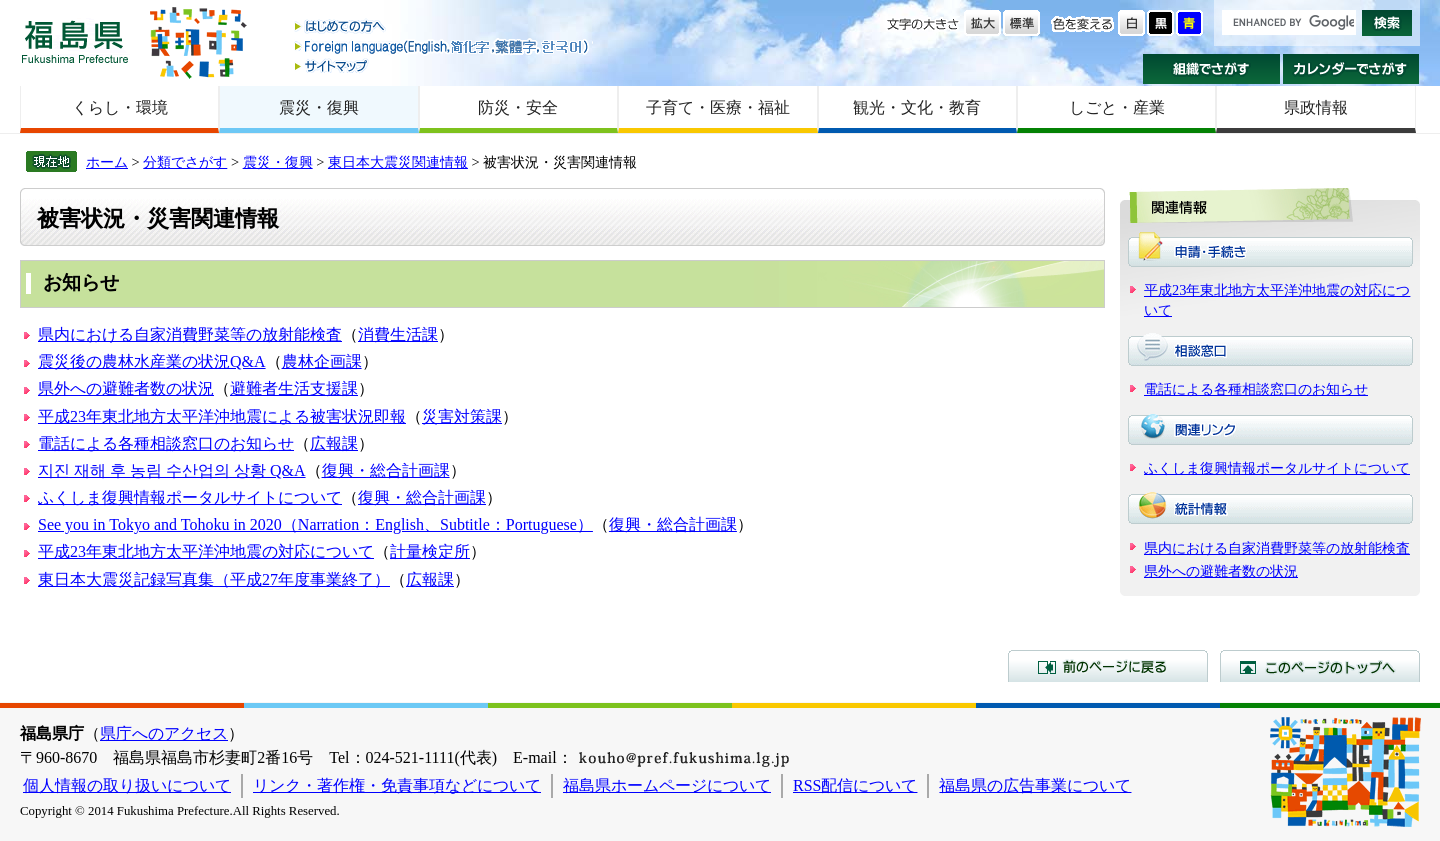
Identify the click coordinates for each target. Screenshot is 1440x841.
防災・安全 (518, 107)
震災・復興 (319, 107)
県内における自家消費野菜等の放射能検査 (190, 334)
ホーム (107, 162)
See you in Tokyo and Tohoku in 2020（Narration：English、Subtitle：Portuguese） (315, 524)
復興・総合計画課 (386, 470)
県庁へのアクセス (164, 733)
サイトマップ (443, 65)
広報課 (334, 443)
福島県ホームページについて (667, 785)
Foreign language (443, 46)
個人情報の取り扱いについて (127, 785)
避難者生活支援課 (294, 388)
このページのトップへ (1320, 666)
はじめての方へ (443, 27)
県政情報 (1316, 107)
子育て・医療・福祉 (718, 107)
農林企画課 (322, 361)
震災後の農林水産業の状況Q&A (152, 361)
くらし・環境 (120, 107)
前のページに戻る (1108, 666)
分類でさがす (185, 162)
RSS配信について (855, 785)
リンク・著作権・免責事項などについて (397, 785)
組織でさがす (1211, 69)
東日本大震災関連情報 (398, 162)
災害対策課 (462, 416)
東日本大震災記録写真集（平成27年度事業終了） (214, 579)
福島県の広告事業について (1035, 785)
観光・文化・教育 (917, 107)
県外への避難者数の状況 (126, 388)
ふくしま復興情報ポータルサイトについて (190, 497)
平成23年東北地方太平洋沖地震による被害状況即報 (222, 416)
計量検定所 (430, 551)
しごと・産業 (1117, 107)
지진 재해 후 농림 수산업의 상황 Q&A (172, 470)
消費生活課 (398, 334)
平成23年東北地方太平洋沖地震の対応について (206, 551)
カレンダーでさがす (1351, 69)
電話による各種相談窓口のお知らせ (166, 443)
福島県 (75, 41)
